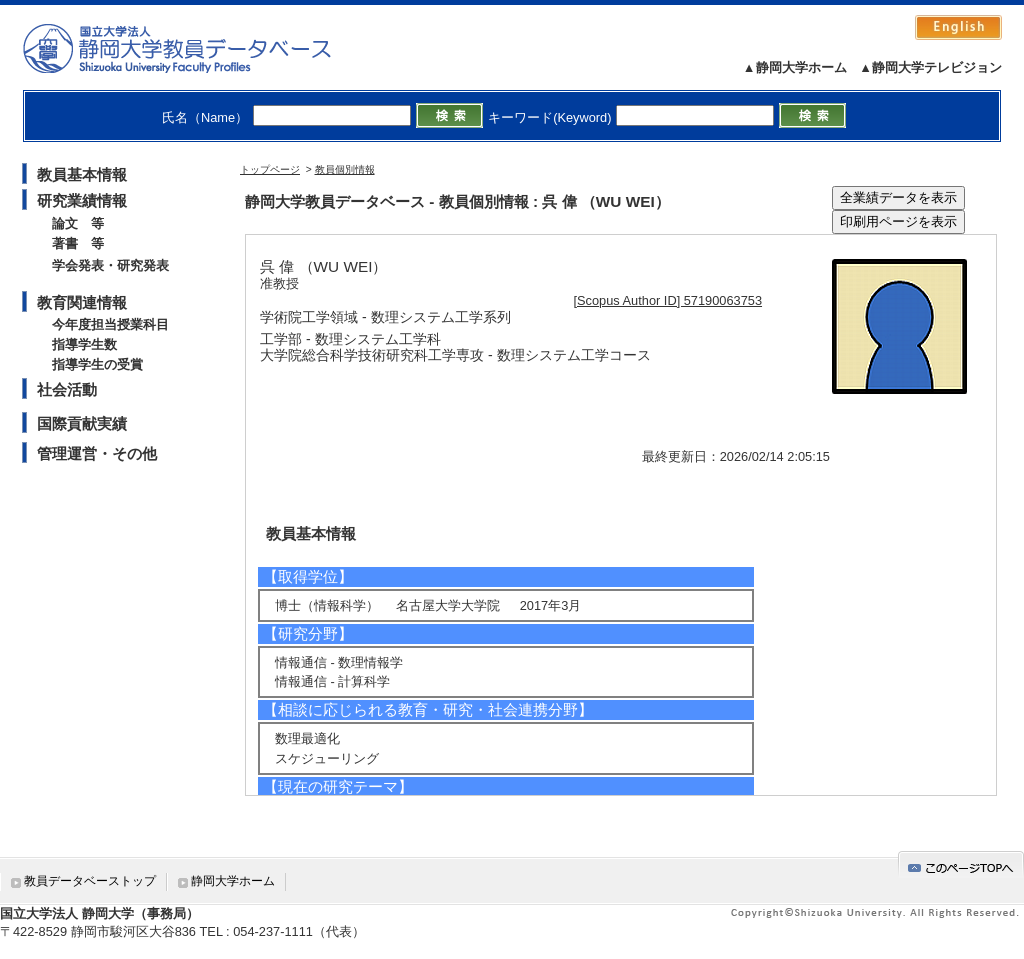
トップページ (270, 169)
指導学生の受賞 (97, 364)
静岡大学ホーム (233, 881)
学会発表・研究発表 (110, 265)
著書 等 (78, 243)
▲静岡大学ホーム (795, 67)
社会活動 (67, 389)
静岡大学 (197, 48)
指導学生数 (84, 344)
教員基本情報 (82, 174)
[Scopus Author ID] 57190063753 (668, 300)
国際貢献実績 (82, 423)
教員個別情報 (345, 169)
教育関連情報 (82, 302)
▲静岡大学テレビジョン (930, 67)
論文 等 (78, 223)
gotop (961, 864)
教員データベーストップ (90, 881)
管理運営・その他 (97, 453)
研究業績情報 (82, 200)
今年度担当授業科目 (110, 324)
